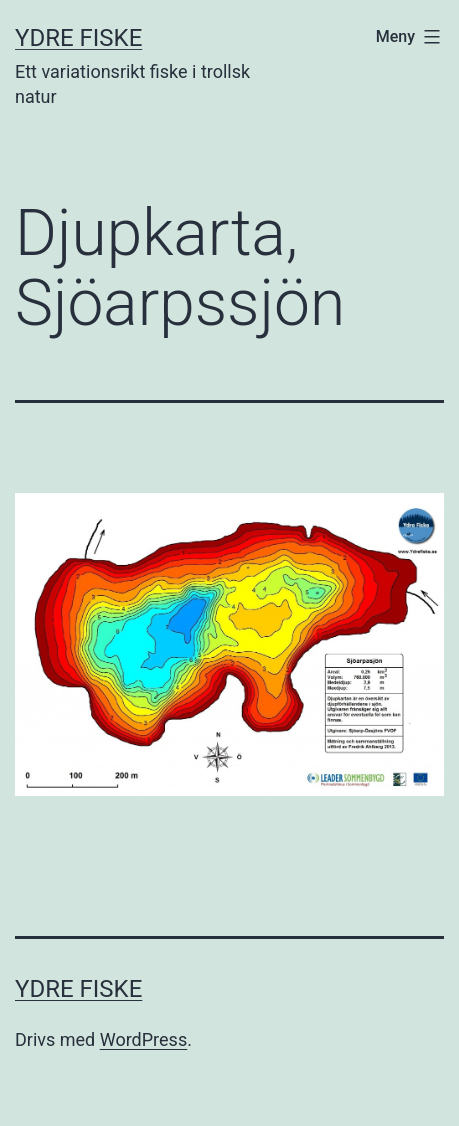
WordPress (143, 1039)
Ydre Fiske (78, 38)
